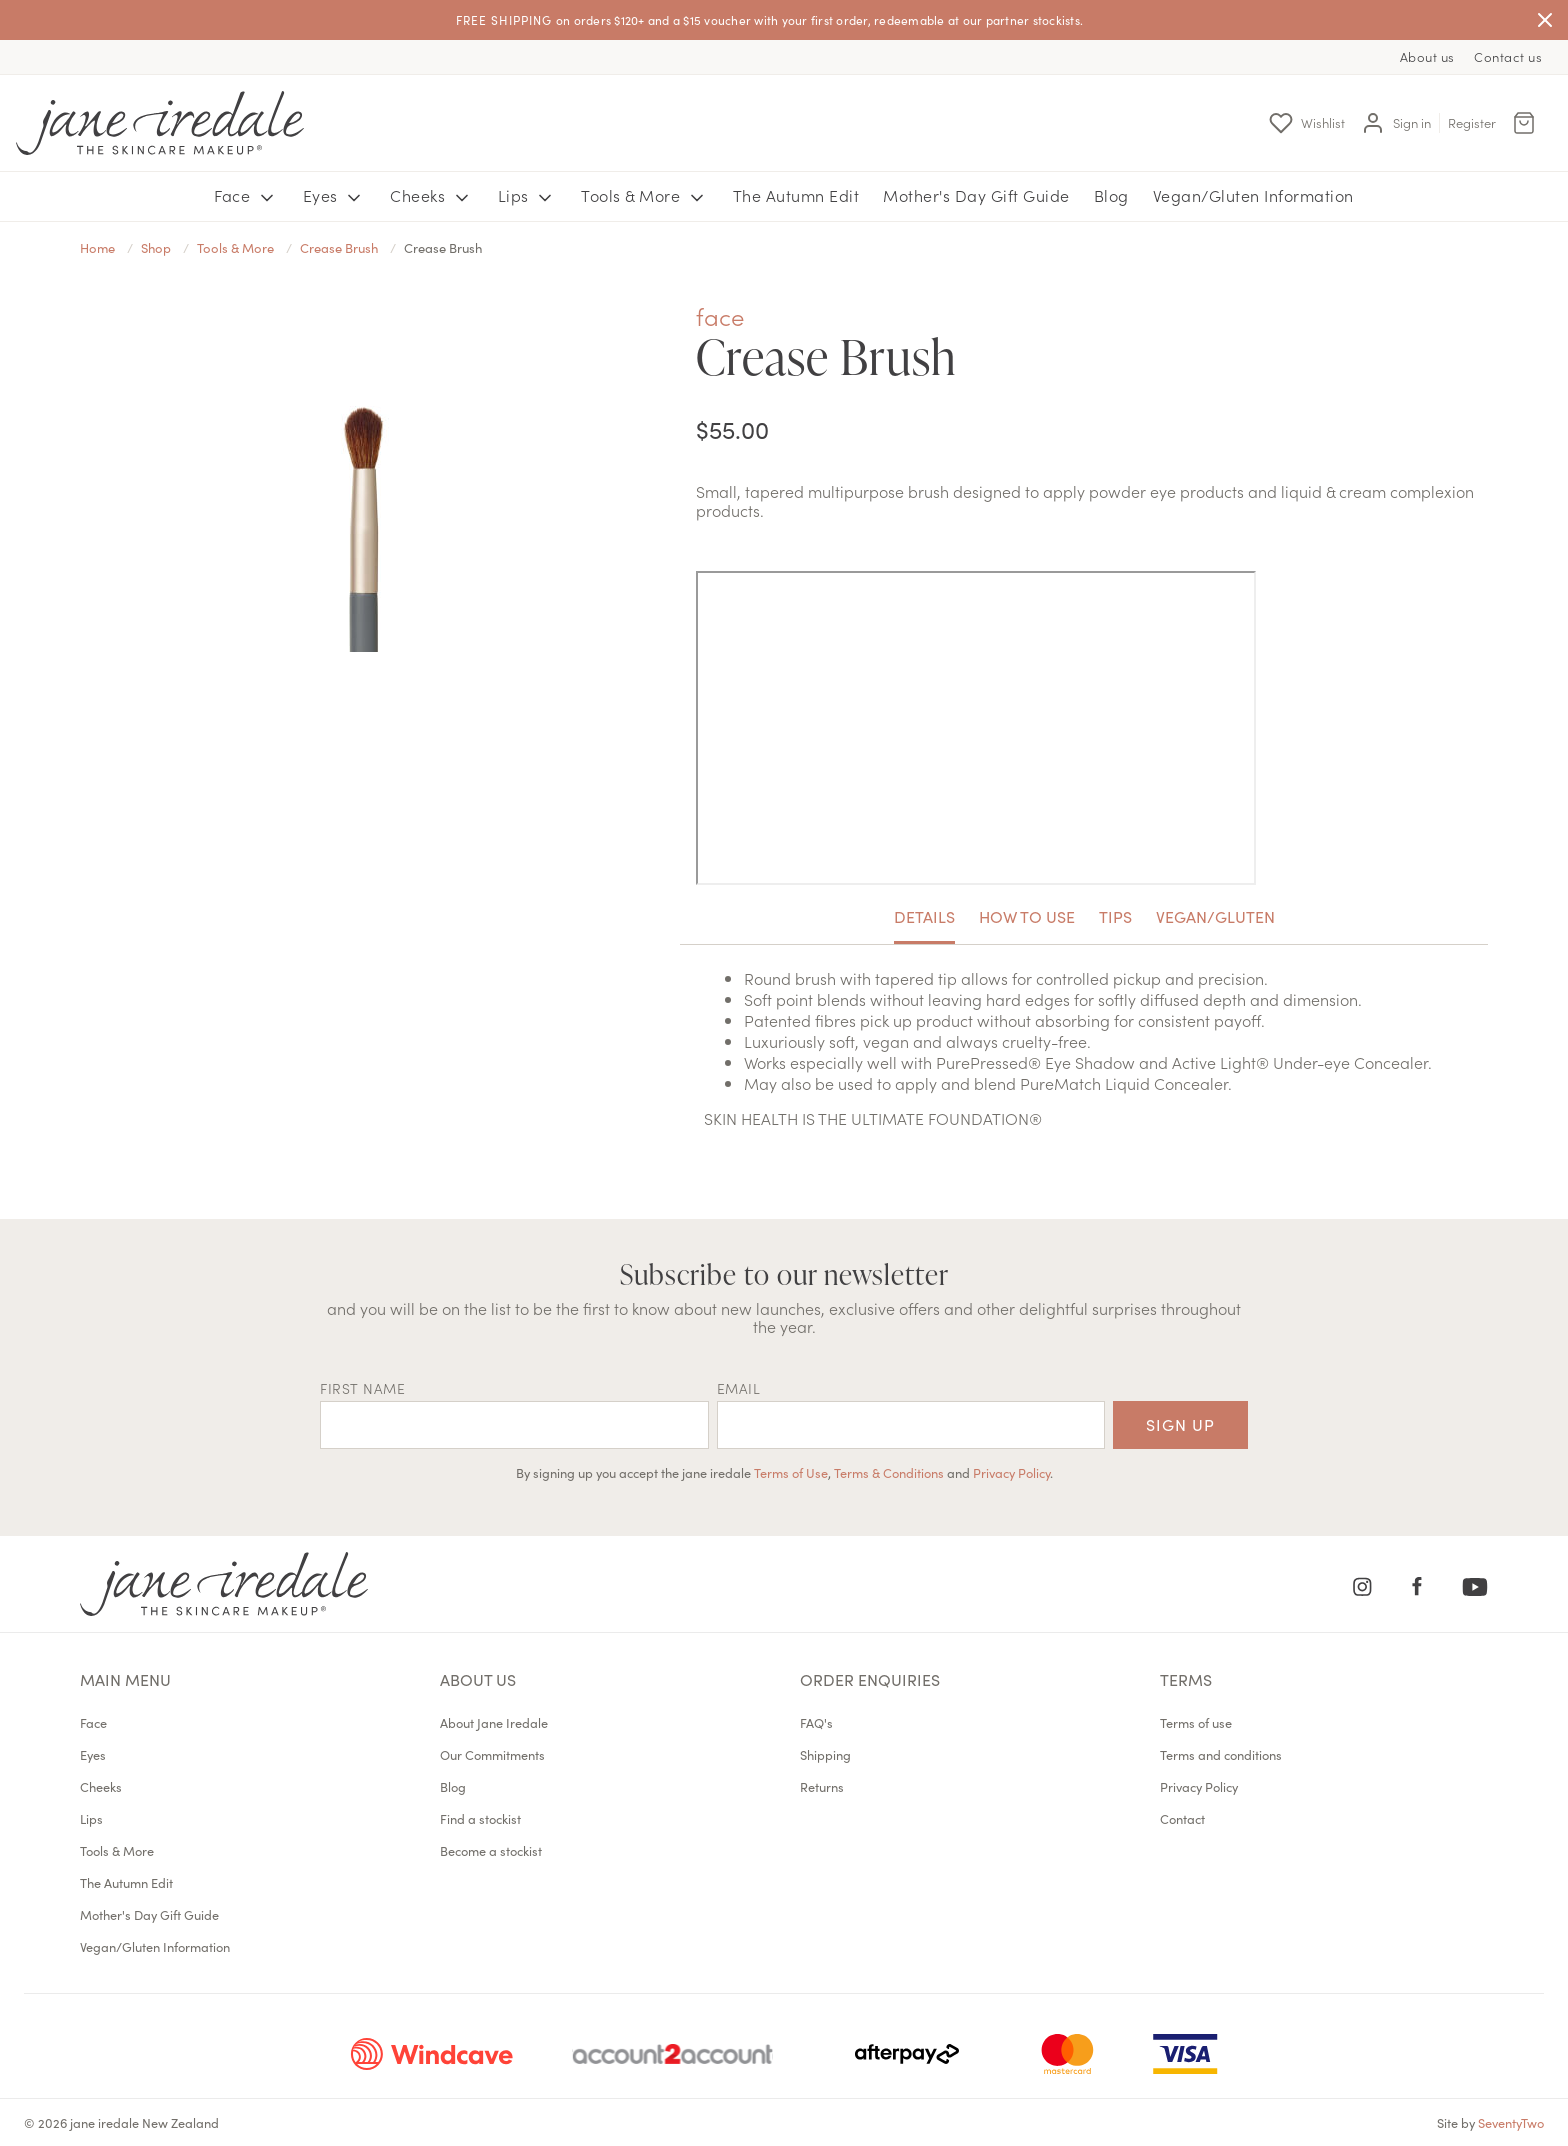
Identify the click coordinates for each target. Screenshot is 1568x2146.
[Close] (1545, 20)
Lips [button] (528, 196)
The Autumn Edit (796, 195)
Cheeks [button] (432, 196)
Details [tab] (924, 916)
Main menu (125, 1679)
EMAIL (739, 1388)
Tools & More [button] (645, 196)
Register (1472, 122)
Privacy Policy (1011, 1472)
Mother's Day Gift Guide (976, 195)
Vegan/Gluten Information (1253, 195)
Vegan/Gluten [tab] (1215, 916)
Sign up (1180, 1424)
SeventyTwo (1511, 2122)
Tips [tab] (1115, 916)
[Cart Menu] (1524, 123)
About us (1427, 56)
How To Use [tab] (1027, 916)
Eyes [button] (335, 196)
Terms (1186, 1679)
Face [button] (246, 196)
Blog (1111, 195)
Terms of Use (791, 1472)
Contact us (1508, 56)
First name (362, 1388)
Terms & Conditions (889, 1472)
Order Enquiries (870, 1679)
